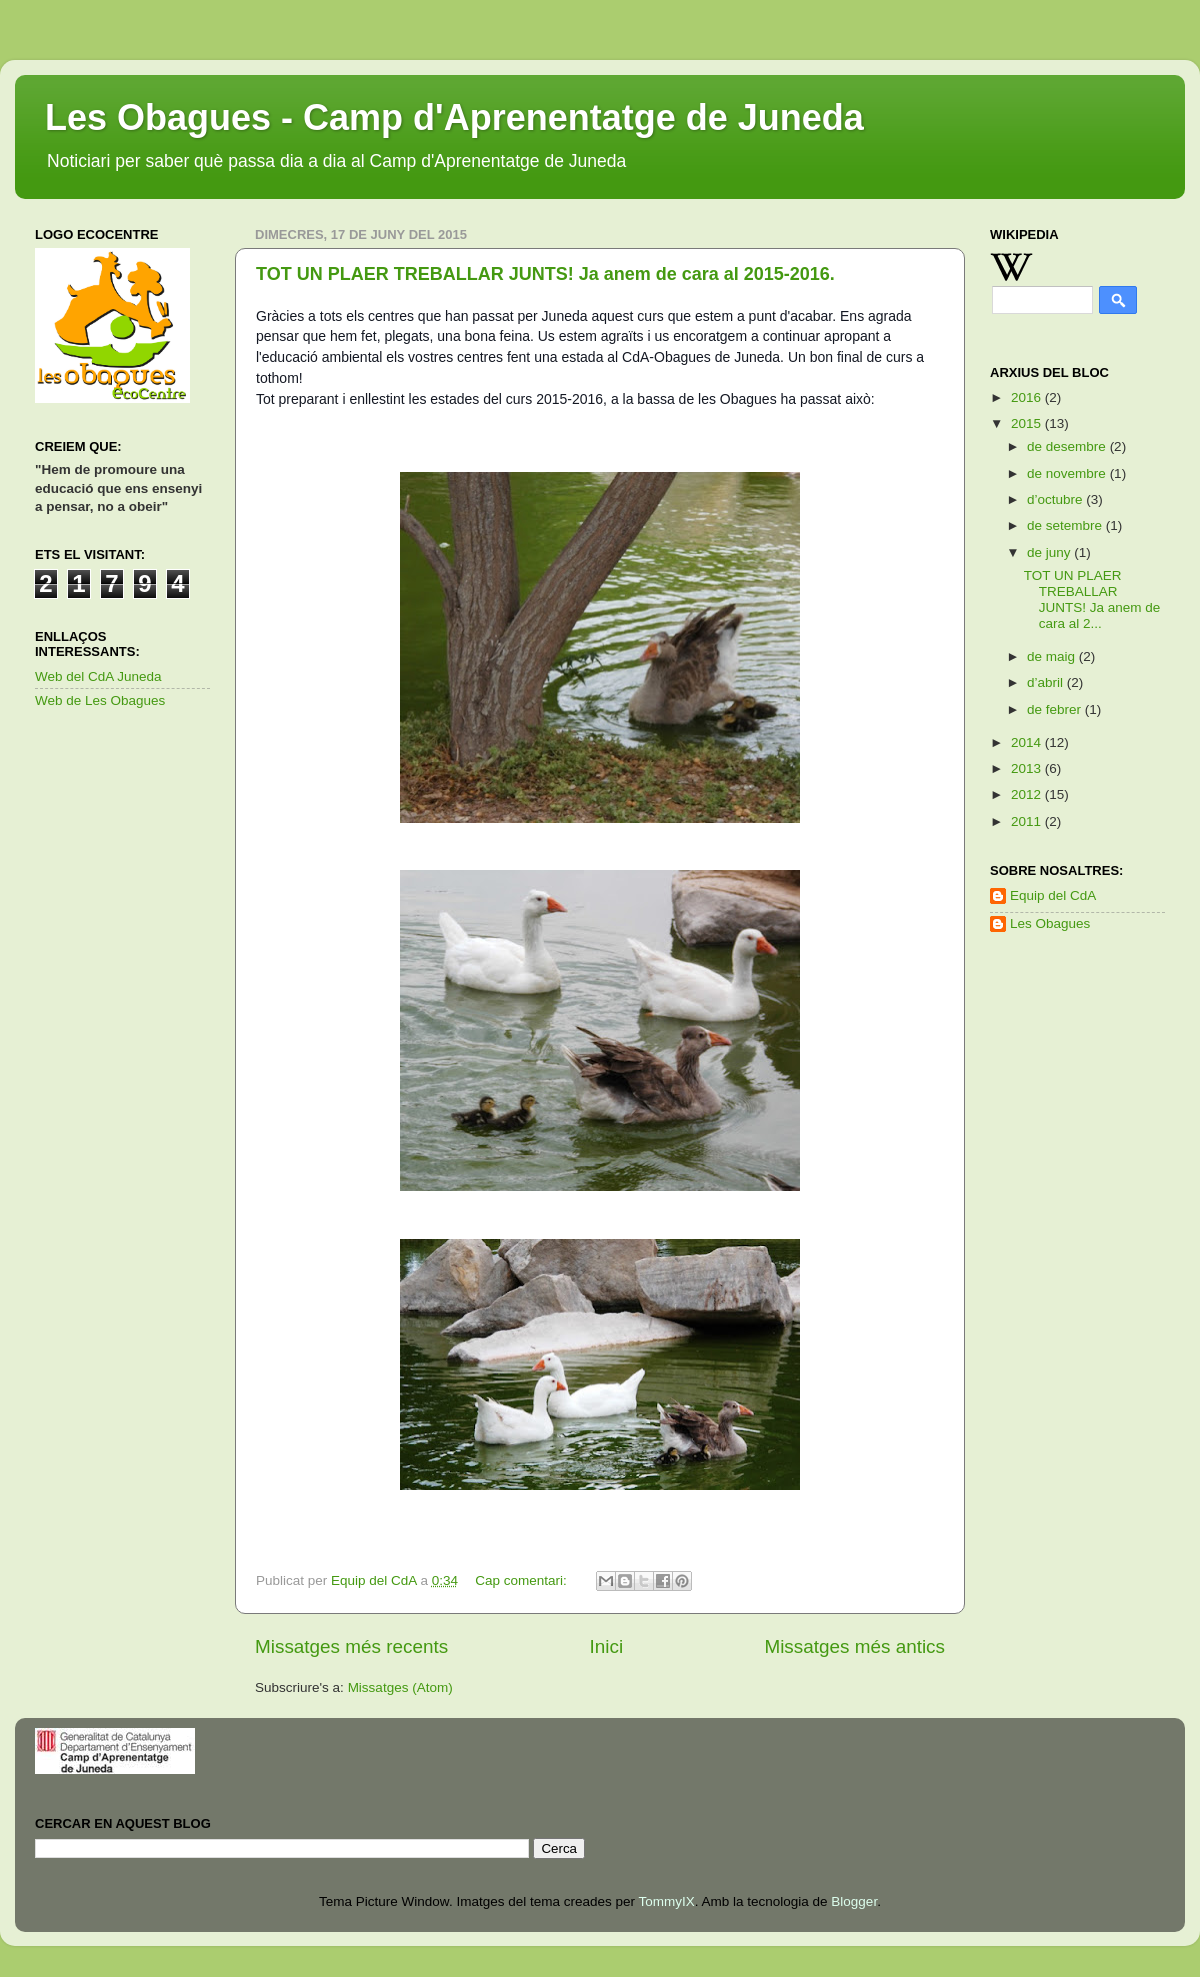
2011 (1028, 821)
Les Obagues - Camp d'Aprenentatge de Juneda (454, 117)
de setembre (1066, 525)
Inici (607, 1646)
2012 (1028, 794)
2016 (1028, 397)
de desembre (1068, 446)
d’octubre (1056, 499)
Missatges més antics (854, 1646)
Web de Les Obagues (100, 700)
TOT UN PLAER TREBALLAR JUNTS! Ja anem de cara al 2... (1092, 600)
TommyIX (666, 1901)
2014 (1028, 742)
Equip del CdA (1053, 895)
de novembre (1068, 473)
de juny (1050, 552)
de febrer (1056, 709)
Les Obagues (1050, 923)
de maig (1053, 656)
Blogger (854, 1901)
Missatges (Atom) (400, 1687)
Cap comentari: (522, 1580)
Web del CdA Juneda (98, 676)
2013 (1028, 768)
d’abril (1047, 682)
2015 (1028, 423)
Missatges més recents (351, 1646)
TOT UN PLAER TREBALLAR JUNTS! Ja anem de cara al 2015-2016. (545, 274)
